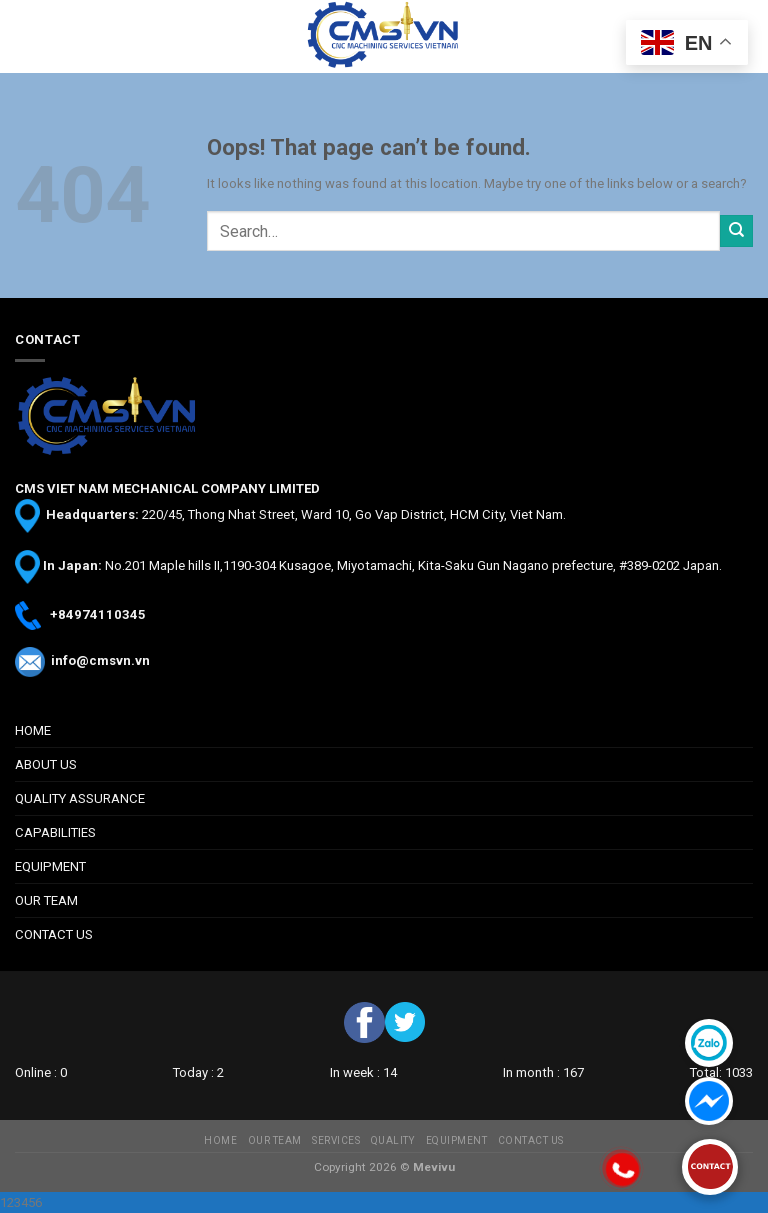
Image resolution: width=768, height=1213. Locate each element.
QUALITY (393, 1140)
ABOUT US (46, 764)
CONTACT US (54, 934)
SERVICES (336, 1140)
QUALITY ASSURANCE (80, 798)
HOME (33, 730)
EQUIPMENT (50, 866)
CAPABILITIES (55, 832)
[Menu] (25, 37)
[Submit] (736, 231)
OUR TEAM (46, 900)
